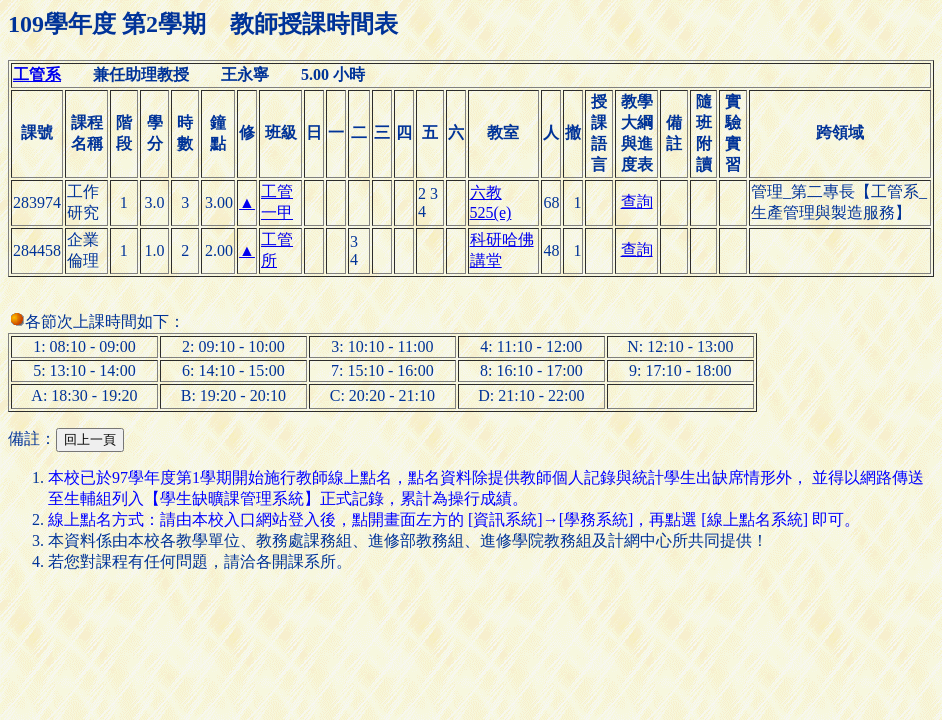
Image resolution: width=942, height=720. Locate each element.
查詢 (637, 201)
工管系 (37, 74)
